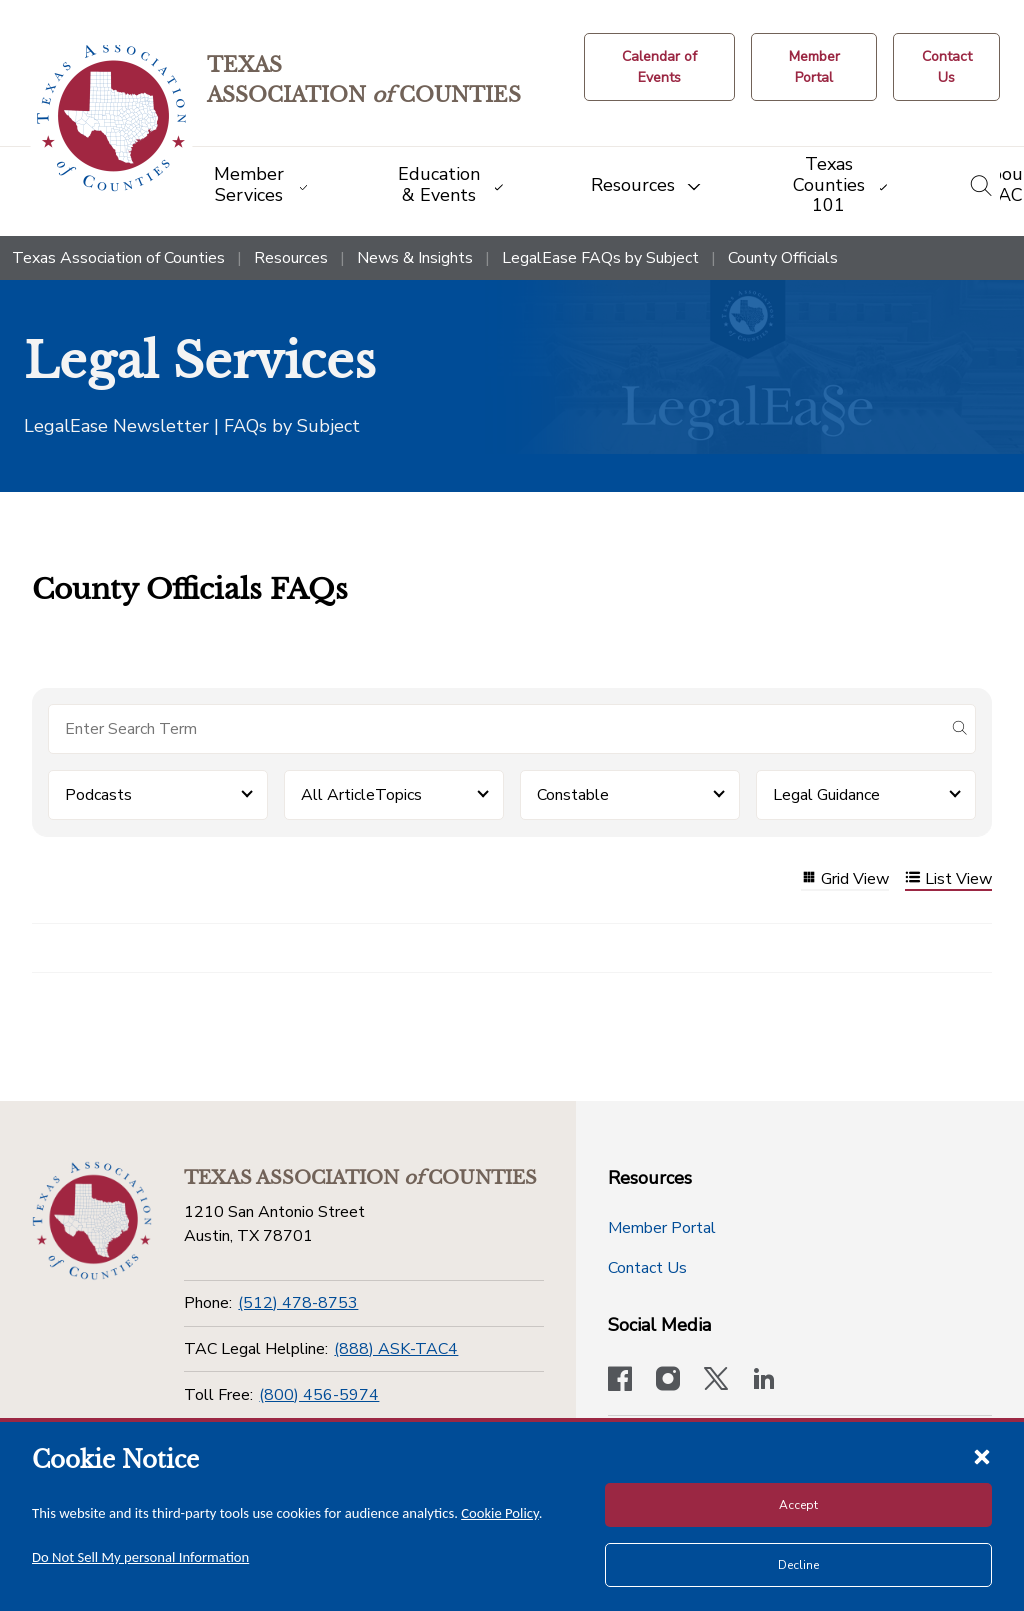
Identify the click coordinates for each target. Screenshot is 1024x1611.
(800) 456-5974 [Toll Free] (319, 1395)
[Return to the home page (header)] (111, 118)
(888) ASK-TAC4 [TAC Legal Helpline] (396, 1349)
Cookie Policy (500, 1513)
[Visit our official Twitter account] (716, 1381)
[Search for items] (496, 729)
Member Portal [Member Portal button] (662, 1228)
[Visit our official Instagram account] (668, 1381)
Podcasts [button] (98, 795)
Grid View (845, 879)
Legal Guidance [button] (826, 795)
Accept (798, 1505)
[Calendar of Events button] (659, 67)
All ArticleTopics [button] (361, 795)
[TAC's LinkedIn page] (764, 1381)
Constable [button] (573, 795)
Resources (291, 258)
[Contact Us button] (946, 67)
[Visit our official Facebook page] (620, 1381)
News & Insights (415, 258)
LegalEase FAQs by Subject (600, 258)
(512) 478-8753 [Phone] (298, 1303)
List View (948, 879)
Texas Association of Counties (118, 258)
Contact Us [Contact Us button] (647, 1268)
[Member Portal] (814, 67)
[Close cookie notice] (982, 1456)
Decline (798, 1565)
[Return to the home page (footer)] (92, 1221)
